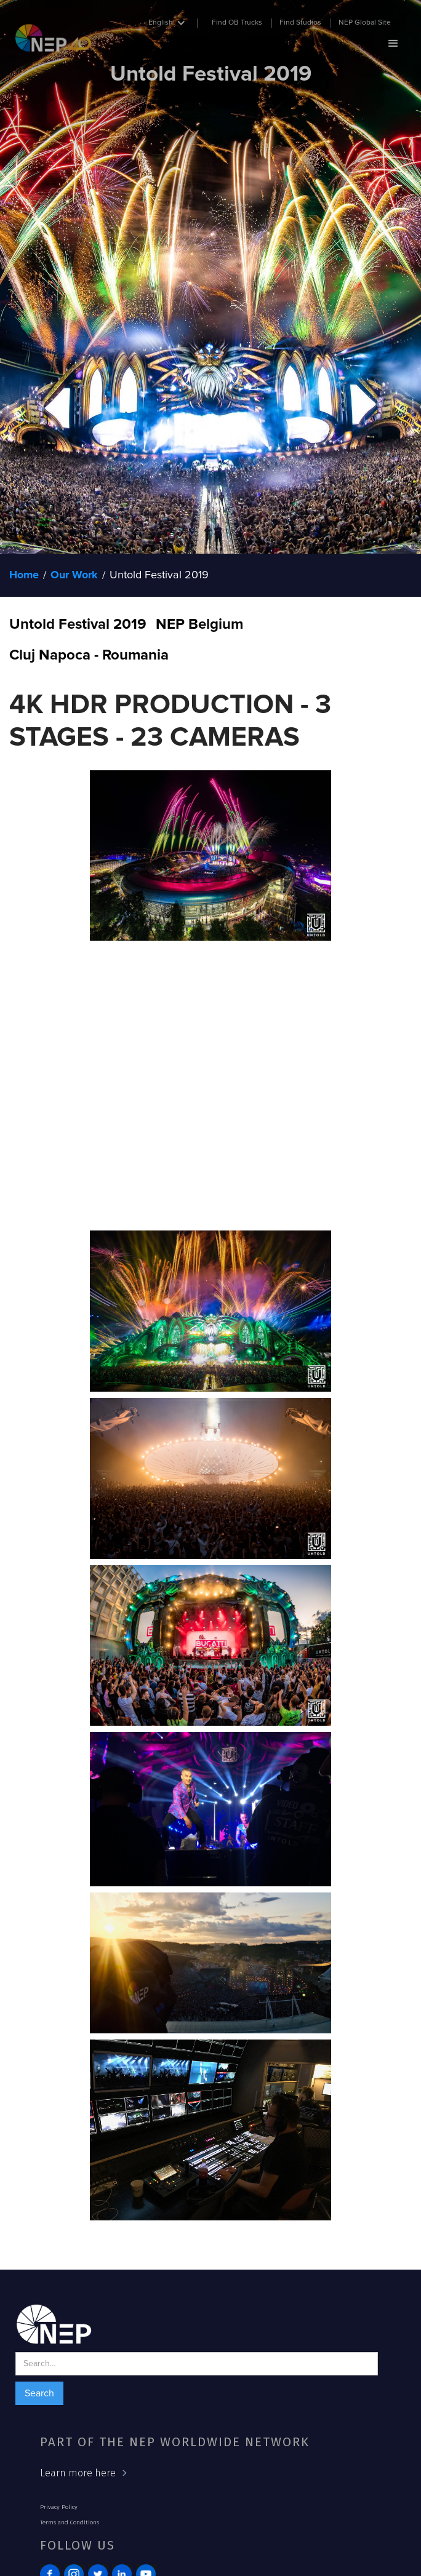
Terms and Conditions (69, 2522)
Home (24, 575)
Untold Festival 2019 (159, 575)
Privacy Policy (59, 2507)
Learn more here (78, 2473)
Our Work (74, 575)
